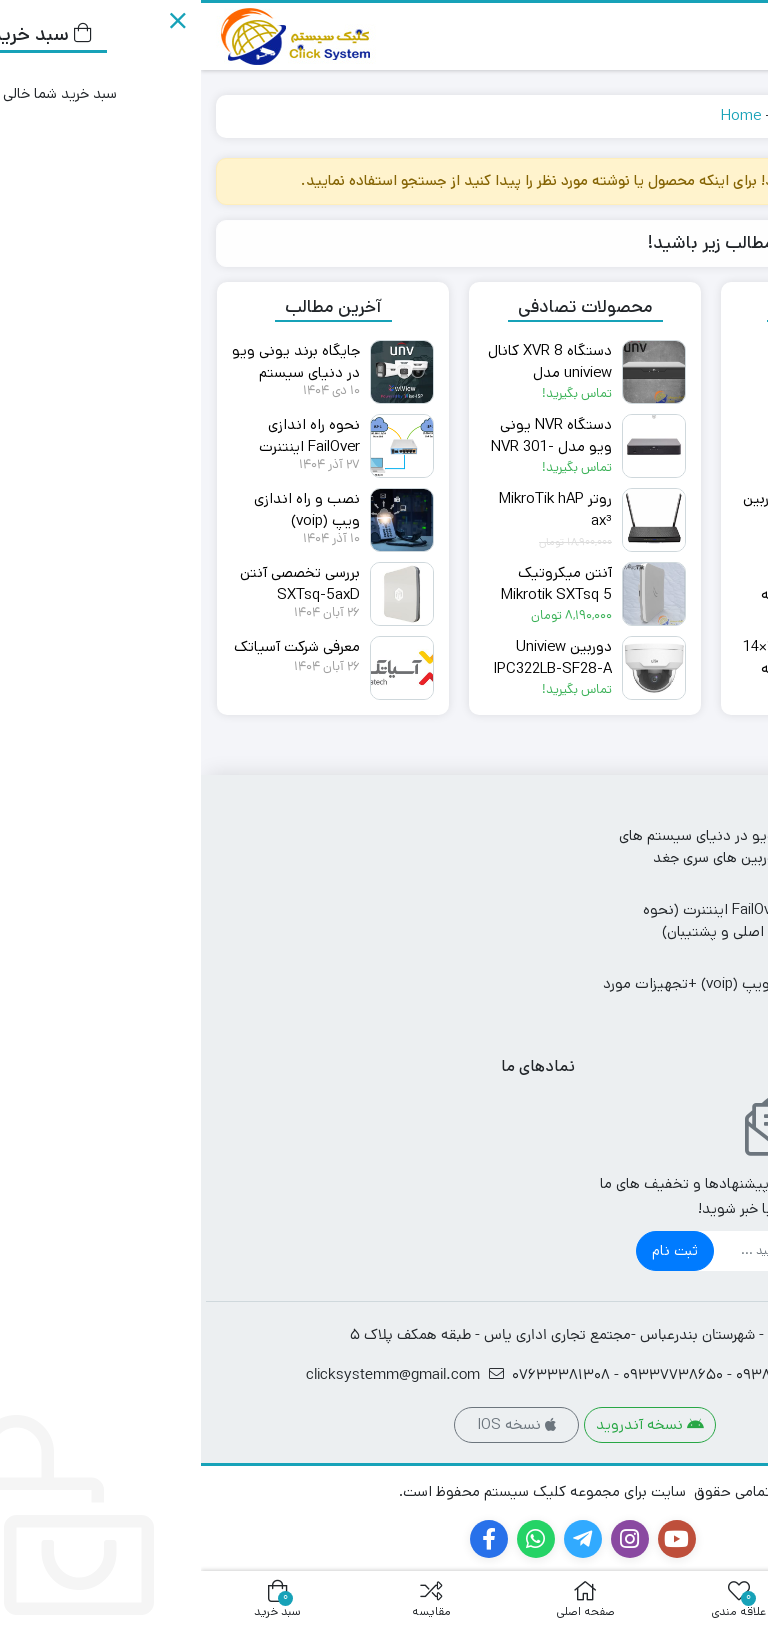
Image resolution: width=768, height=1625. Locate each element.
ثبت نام (474, 1250)
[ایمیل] (594, 1251)
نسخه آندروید (449, 1424)
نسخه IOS (315, 1424)
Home (540, 115)
